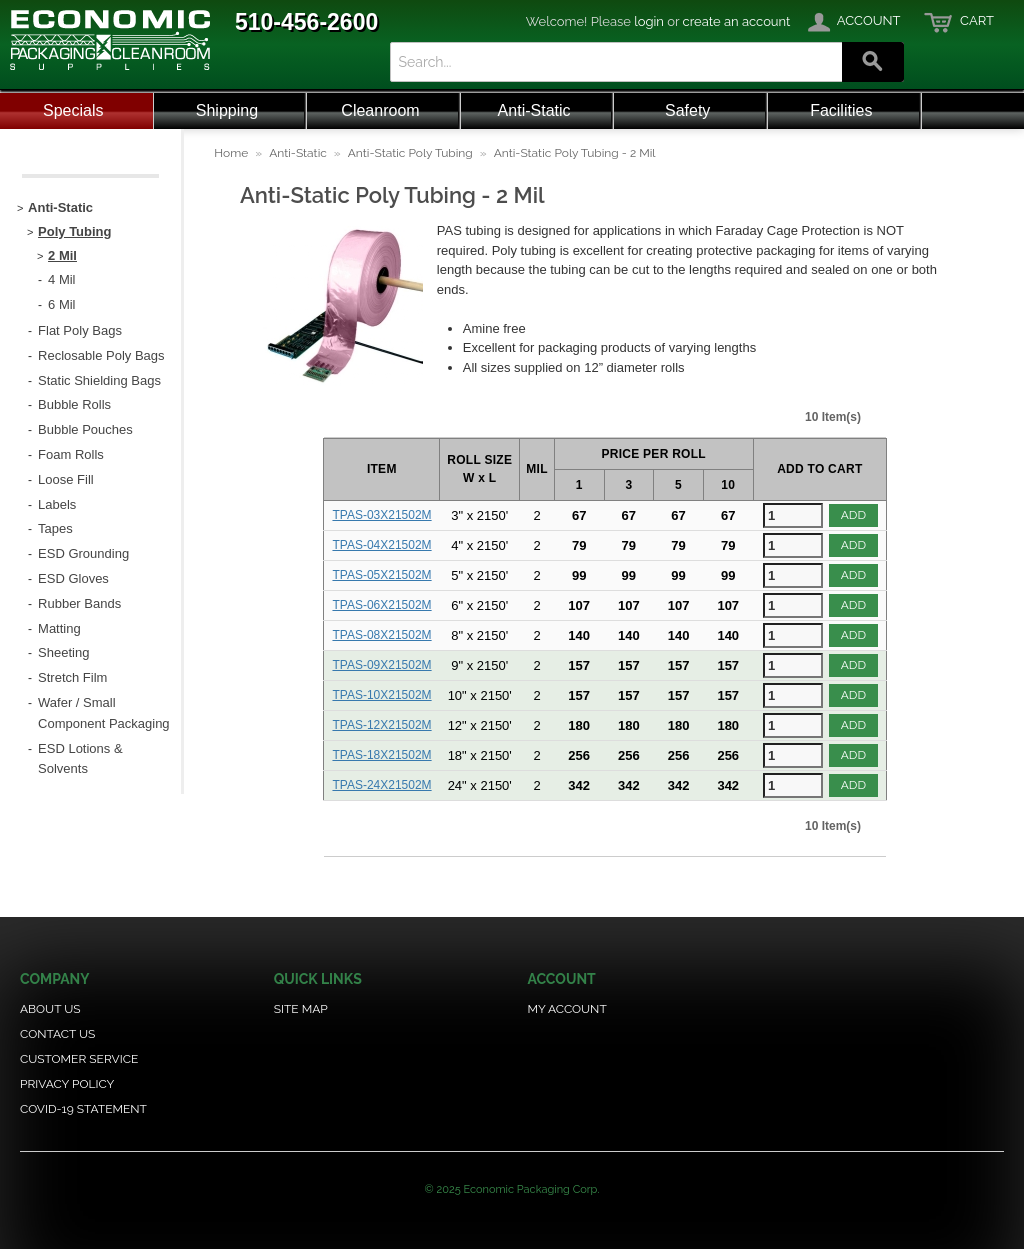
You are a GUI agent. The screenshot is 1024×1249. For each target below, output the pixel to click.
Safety (687, 110)
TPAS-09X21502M (381, 665)
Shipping (227, 110)
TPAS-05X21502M (381, 575)
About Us (50, 1009)
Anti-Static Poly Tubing (410, 153)
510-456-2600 (306, 22)
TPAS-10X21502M (381, 695)
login (649, 21)
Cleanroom (380, 110)
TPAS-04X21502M (381, 545)
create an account (737, 21)
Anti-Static (534, 110)
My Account (566, 1009)
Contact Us (57, 1034)
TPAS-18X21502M (381, 755)
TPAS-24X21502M (381, 785)
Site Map (301, 1009)
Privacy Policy (67, 1084)
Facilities (841, 110)
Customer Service (79, 1059)
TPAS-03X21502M (381, 515)
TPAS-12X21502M (381, 725)
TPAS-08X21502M (381, 635)
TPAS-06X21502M (381, 605)
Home (231, 153)
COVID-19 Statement (83, 1109)
